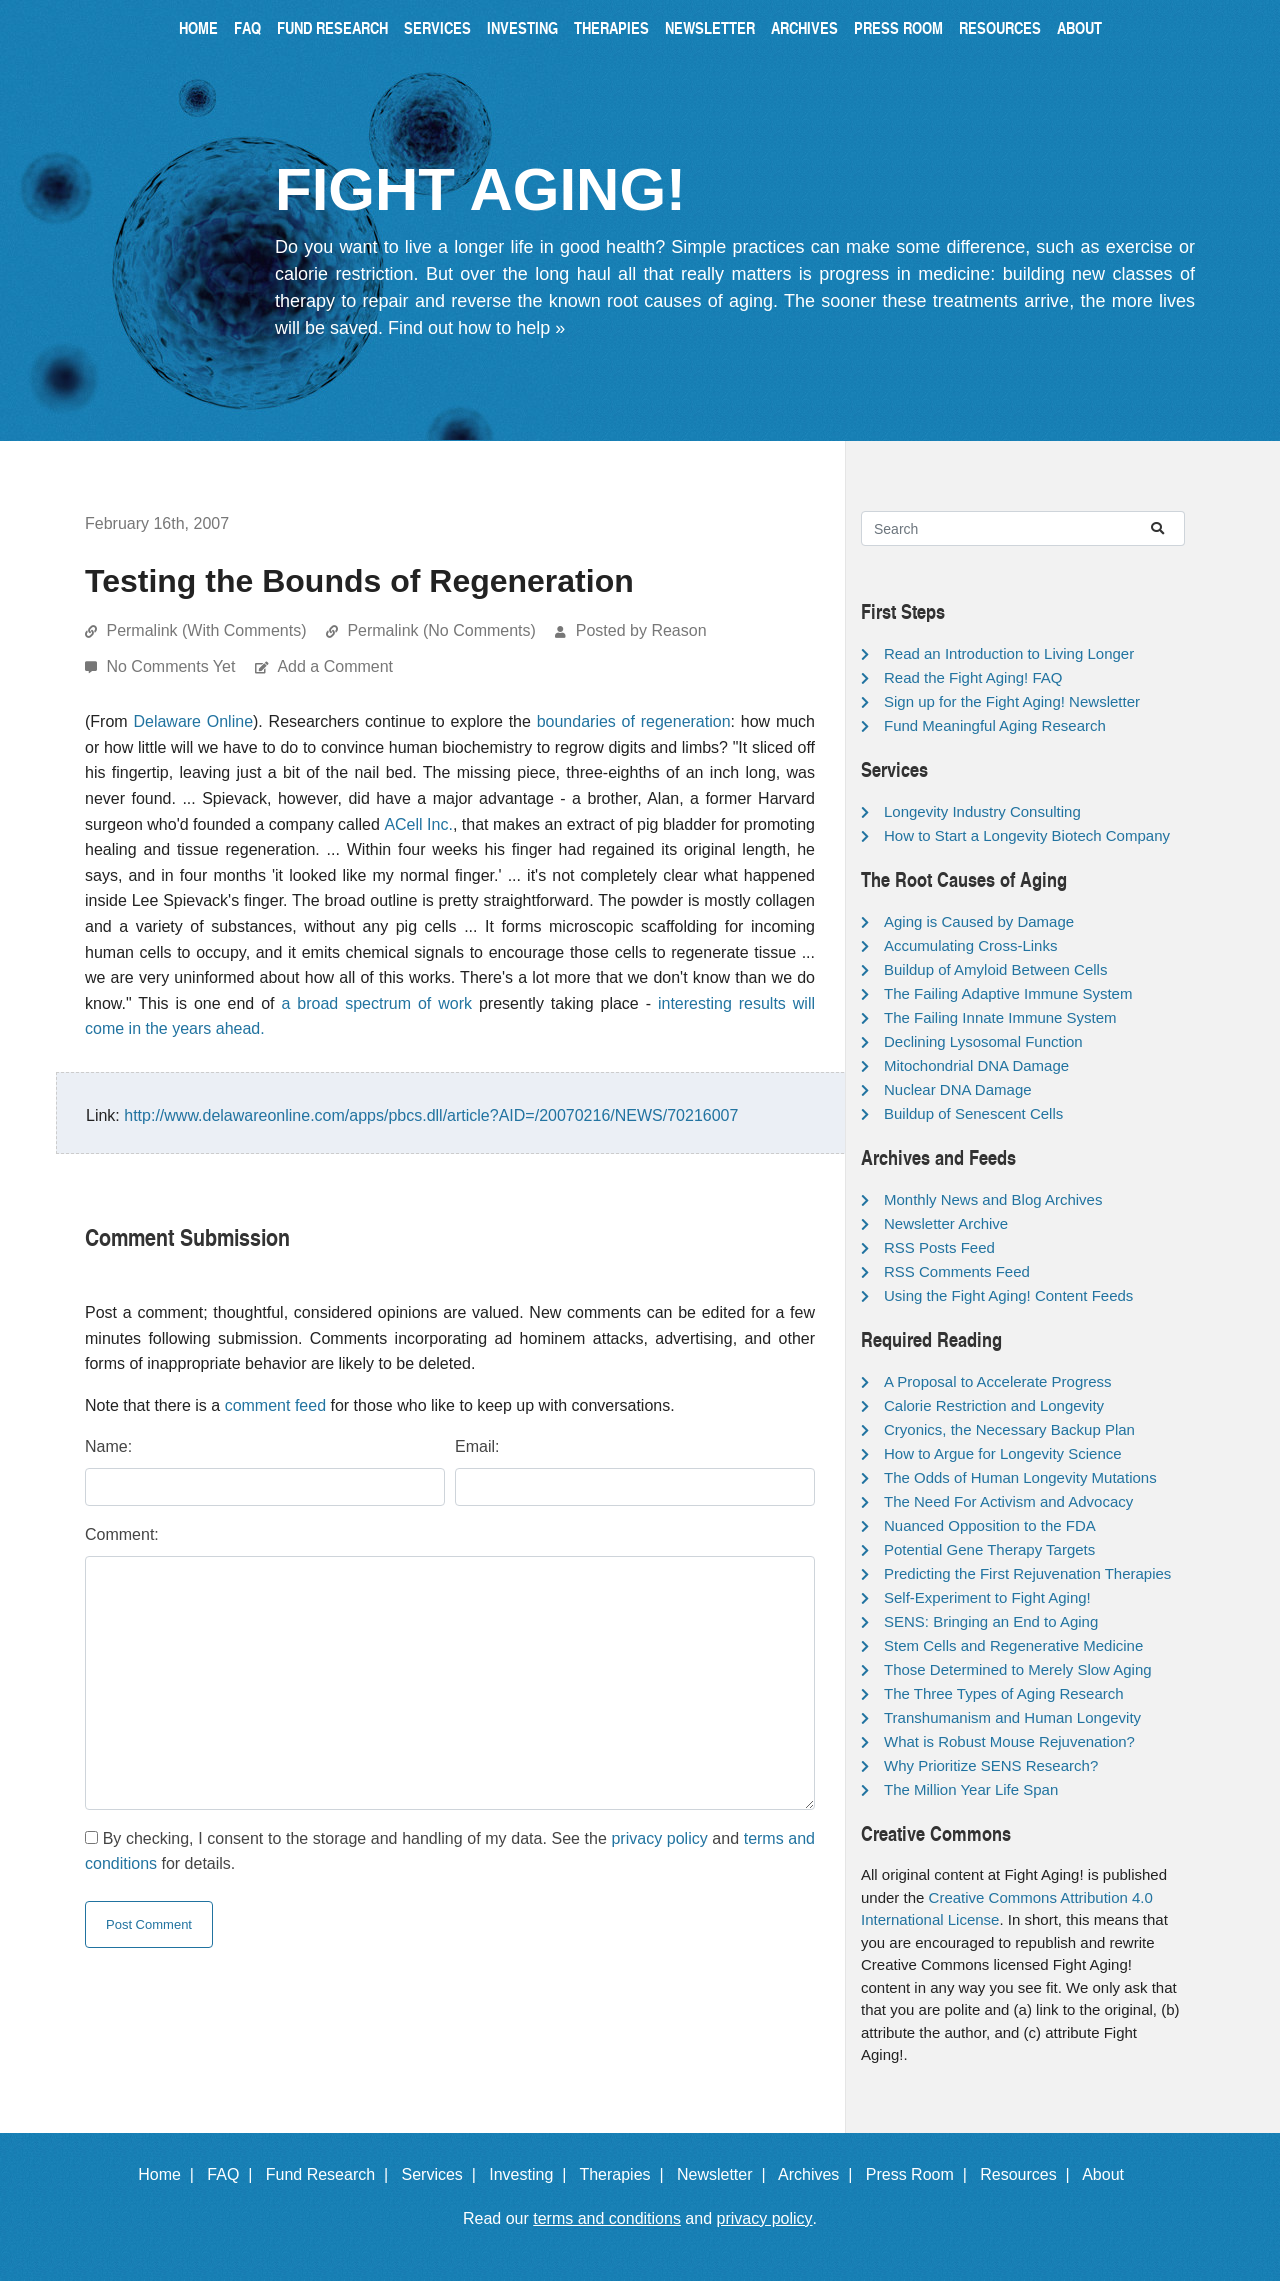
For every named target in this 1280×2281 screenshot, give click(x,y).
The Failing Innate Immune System (1000, 1017)
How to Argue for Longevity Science (1003, 1453)
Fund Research (332, 27)
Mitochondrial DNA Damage (976, 1065)
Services (437, 27)
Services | (443, 2174)
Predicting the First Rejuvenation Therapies (1027, 1573)
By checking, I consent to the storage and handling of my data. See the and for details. (450, 1851)
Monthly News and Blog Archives (993, 1199)
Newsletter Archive (946, 1223)
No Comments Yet (172, 666)
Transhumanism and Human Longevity (1012, 1717)
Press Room (898, 27)
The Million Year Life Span (971, 1789)
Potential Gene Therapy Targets (989, 1549)
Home (198, 27)
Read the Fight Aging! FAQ (973, 677)
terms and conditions (607, 2218)
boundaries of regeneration (634, 721)
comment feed (275, 1405)
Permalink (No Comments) (441, 630)
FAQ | (234, 2174)
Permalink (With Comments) (206, 630)
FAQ (247, 27)
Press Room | (921, 2174)
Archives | (819, 2174)
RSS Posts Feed (939, 1247)
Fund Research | (331, 2174)
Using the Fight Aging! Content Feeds (1008, 1295)
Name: (108, 1446)
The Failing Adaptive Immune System (1008, 993)
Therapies (611, 27)
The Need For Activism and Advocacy (1008, 1501)
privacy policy (659, 1838)
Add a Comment (335, 666)
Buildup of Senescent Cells (973, 1113)
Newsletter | (726, 2174)
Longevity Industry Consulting (982, 811)
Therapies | (625, 2174)
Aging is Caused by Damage (979, 921)
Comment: (122, 1534)
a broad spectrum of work (377, 1003)
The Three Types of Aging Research (1004, 1693)
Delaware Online (193, 721)
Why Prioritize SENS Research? (991, 1765)
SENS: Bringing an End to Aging (991, 1621)
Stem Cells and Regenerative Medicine (1013, 1645)
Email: (477, 1446)
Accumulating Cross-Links (970, 945)
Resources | (1029, 2174)
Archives (804, 27)
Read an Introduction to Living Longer (1009, 653)
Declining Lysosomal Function (983, 1041)
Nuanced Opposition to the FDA (990, 1525)
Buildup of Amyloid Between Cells (995, 969)
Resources (1000, 27)
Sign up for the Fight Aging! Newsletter (1012, 701)
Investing (522, 27)
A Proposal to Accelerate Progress (998, 1381)
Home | (170, 2174)
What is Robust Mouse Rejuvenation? (1009, 1741)
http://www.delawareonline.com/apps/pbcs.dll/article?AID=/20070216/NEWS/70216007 (431, 1115)
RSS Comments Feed (957, 1271)
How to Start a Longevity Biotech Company (1027, 835)
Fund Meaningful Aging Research (995, 725)
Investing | (532, 2174)
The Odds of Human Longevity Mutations (1020, 1477)
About (1079, 27)
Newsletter (710, 27)
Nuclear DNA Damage (958, 1089)
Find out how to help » (476, 328)
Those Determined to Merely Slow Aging (1018, 1669)
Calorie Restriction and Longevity (994, 1405)
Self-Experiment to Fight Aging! (987, 1597)
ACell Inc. (418, 824)
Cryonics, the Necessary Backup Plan (1009, 1429)
